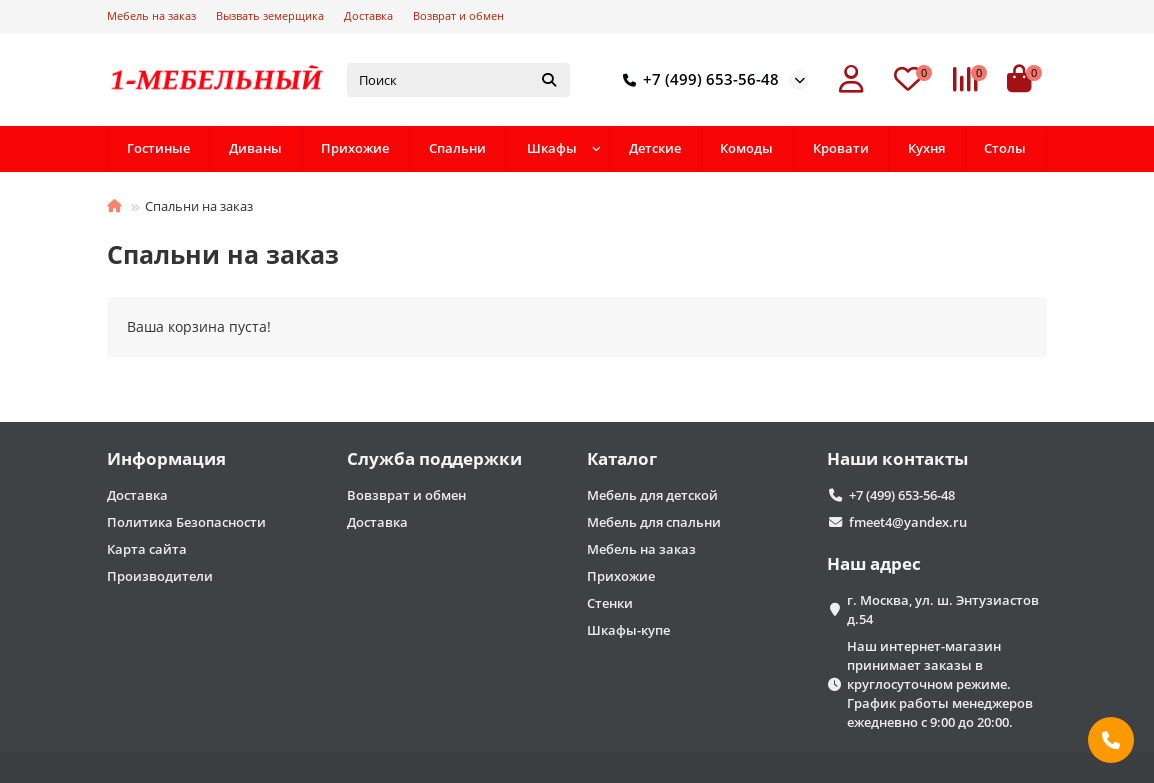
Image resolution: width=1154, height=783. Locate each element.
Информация (166, 458)
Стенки (610, 603)
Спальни (457, 148)
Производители (160, 576)
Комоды (746, 148)
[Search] (458, 80)
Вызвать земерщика (270, 15)
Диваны (255, 148)
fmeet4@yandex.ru (908, 522)
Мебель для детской (652, 495)
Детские (655, 148)
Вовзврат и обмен (406, 495)
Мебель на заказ (151, 15)
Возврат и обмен (458, 15)
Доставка (368, 15)
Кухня (926, 148)
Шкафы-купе (628, 630)
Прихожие (355, 148)
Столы (1005, 148)
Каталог (622, 458)
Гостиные (158, 148)
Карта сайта (147, 549)
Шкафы (552, 148)
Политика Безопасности (186, 522)
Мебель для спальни (654, 522)
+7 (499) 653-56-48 (697, 80)
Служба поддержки (434, 458)
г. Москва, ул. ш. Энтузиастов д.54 (943, 609)
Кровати (841, 148)
